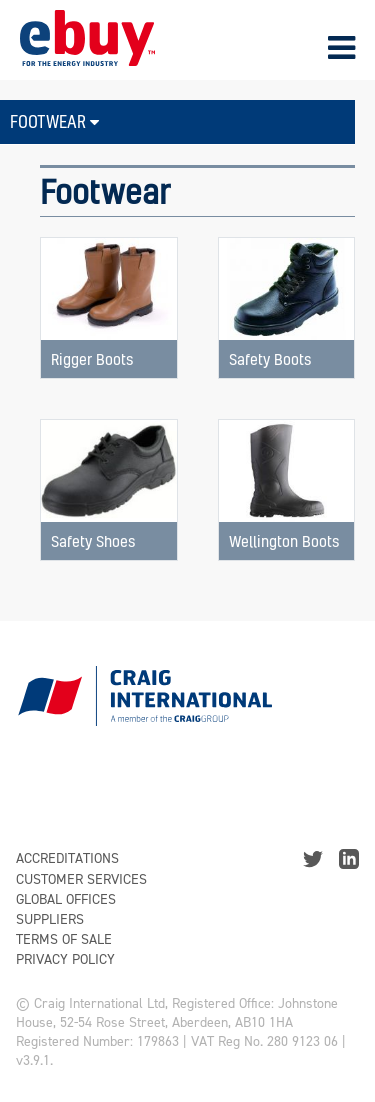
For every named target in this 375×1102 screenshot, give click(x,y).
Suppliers (50, 919)
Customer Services (81, 879)
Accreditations (67, 858)
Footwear (54, 121)
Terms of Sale (64, 939)
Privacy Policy (65, 959)
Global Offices (66, 899)
